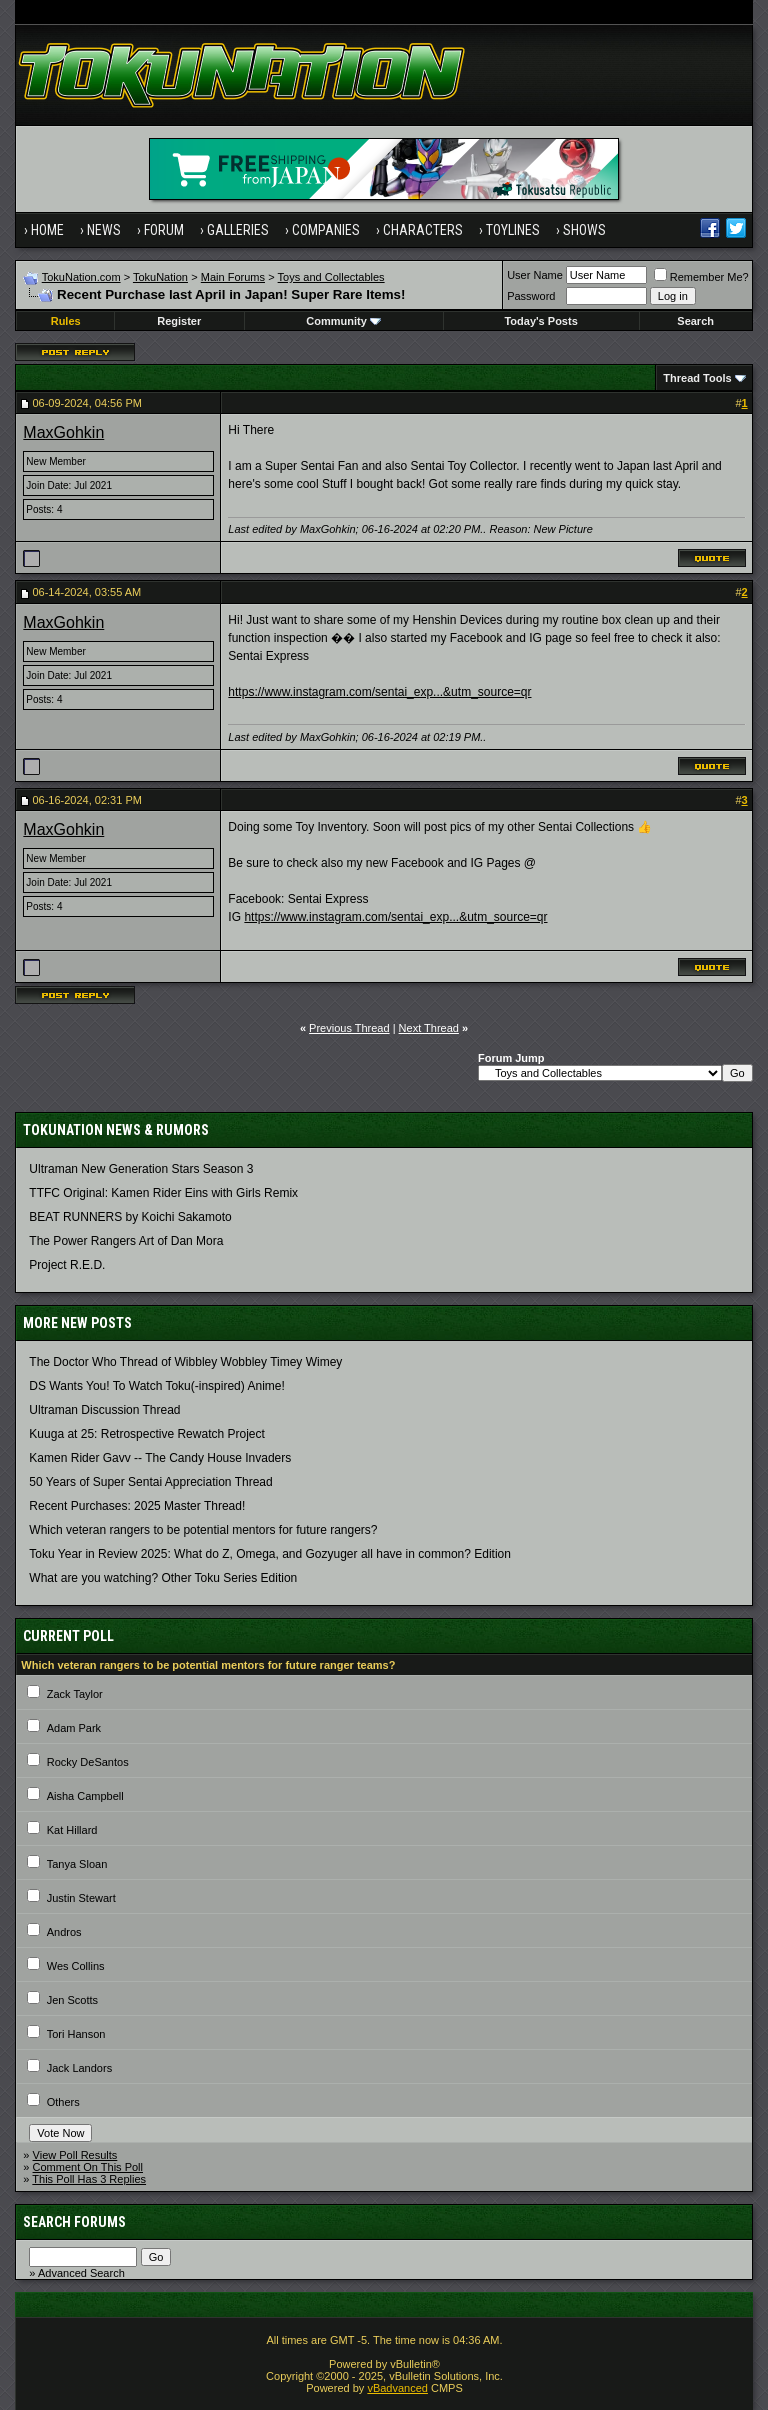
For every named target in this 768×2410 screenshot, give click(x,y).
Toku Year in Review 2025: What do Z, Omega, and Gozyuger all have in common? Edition (270, 1554)
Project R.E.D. (67, 1265)
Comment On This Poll (88, 2167)
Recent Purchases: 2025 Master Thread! (137, 1506)
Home (47, 230)
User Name (535, 275)
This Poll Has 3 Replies (89, 2179)
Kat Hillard (72, 1830)
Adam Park (74, 1728)
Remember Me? (701, 277)
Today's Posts (540, 321)
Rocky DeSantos (88, 1762)
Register (179, 321)
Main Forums (233, 277)
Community (343, 321)
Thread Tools (697, 378)
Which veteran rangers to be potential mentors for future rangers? (203, 1530)
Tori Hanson (76, 2034)
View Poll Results (75, 2155)
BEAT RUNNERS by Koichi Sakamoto (130, 1217)
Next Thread (429, 1028)
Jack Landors (79, 2068)
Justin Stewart (81, 1898)
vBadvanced (397, 2388)
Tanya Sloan (77, 1864)
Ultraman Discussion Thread (104, 1410)
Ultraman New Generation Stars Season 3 (141, 1169)
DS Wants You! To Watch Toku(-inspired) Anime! (156, 1386)
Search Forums (74, 2222)
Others (63, 2102)
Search (695, 321)
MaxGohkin (63, 432)
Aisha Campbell (85, 1796)
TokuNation (160, 277)
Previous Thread (349, 1028)
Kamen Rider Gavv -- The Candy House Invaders (160, 1458)
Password (531, 296)
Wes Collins (76, 1966)
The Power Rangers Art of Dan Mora (126, 1241)
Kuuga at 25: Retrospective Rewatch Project (146, 1434)
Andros (64, 1932)
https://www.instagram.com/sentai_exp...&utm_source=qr (379, 692)
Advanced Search (81, 2273)
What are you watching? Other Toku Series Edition (163, 1578)
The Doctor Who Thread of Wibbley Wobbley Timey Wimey (185, 1362)
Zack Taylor (75, 1694)
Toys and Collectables (331, 277)
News (104, 230)
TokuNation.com (81, 277)
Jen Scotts (72, 2000)
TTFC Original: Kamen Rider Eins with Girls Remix (163, 1193)
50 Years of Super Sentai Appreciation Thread (150, 1482)
